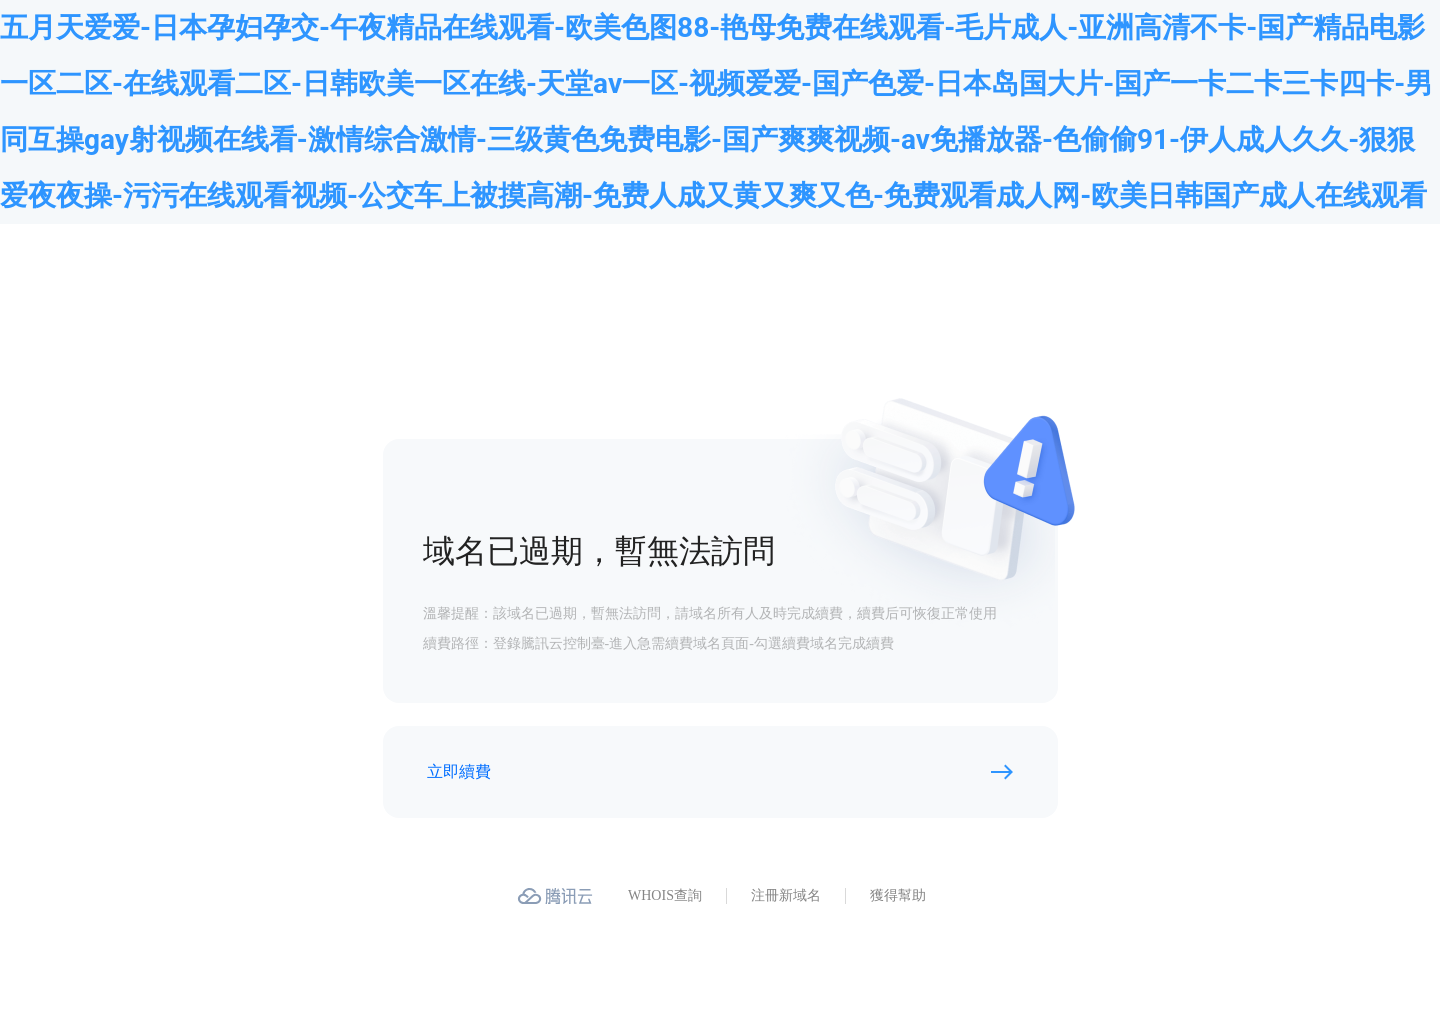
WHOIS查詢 (665, 895)
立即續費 (459, 771)
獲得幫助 (898, 895)
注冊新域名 (786, 895)
